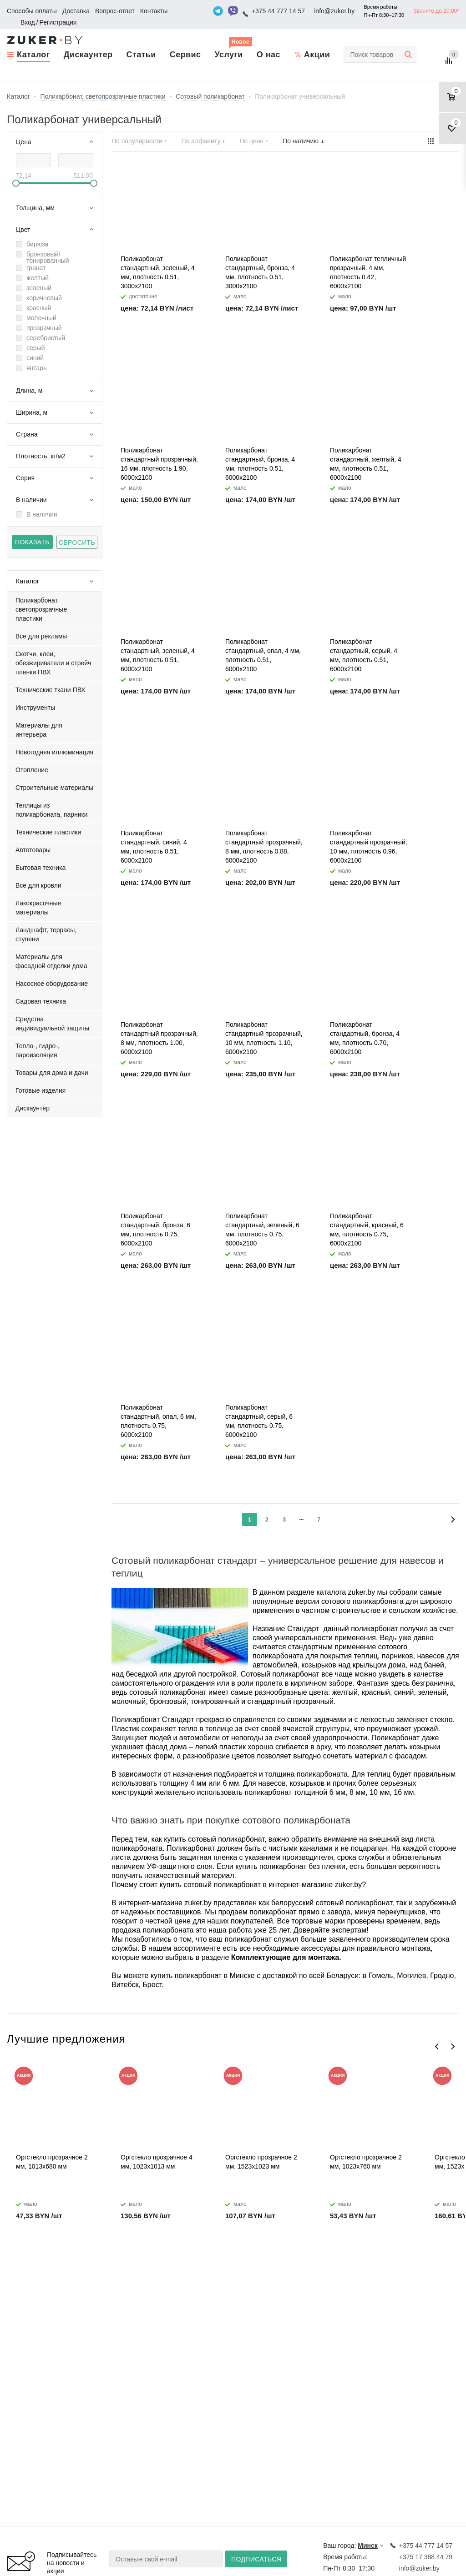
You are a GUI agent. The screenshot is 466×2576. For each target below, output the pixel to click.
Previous (437, 2046)
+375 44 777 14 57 (278, 11)
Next (452, 2046)
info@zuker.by (334, 11)
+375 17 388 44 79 (425, 2557)
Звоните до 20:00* (436, 11)
